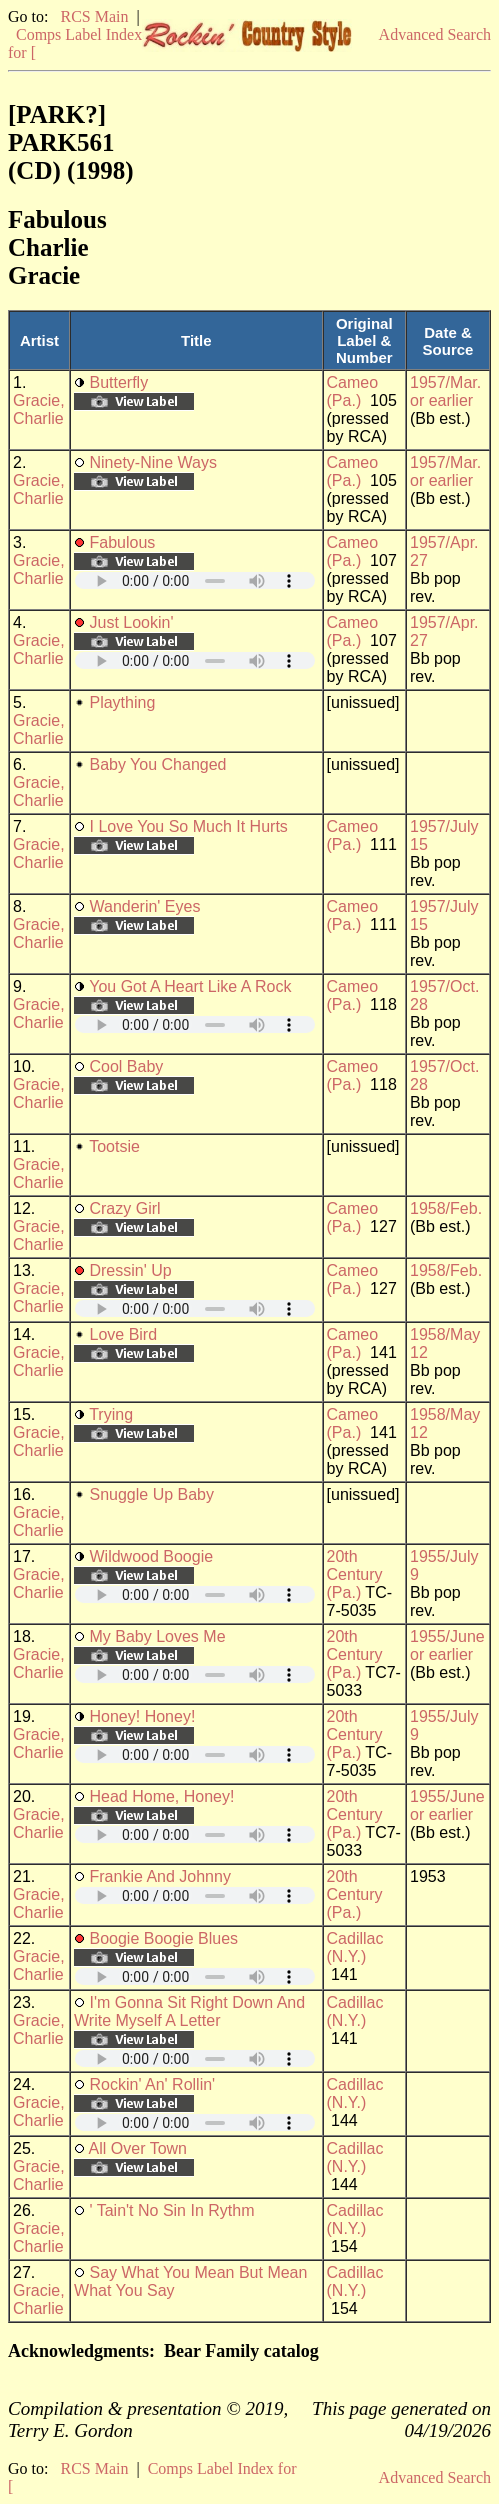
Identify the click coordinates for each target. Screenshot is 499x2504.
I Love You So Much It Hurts (188, 826)
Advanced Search (435, 34)
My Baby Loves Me (157, 1636)
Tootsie (114, 1146)
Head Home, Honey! (161, 1796)
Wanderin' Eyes (144, 906)
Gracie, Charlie (39, 409)
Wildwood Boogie (151, 1556)
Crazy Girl (124, 1208)
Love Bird (123, 1334)
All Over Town (138, 2148)
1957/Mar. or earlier (445, 391)
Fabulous (122, 542)
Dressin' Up (130, 1270)
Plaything (122, 702)
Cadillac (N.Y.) (355, 1947)
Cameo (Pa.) (353, 391)
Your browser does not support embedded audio (195, 580)
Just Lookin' (131, 622)
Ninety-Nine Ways (152, 462)
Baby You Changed (157, 764)
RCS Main (94, 16)
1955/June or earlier (447, 1645)
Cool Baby (126, 1066)
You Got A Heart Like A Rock (190, 986)
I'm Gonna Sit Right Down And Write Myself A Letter (189, 2011)
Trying (111, 1414)
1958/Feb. (446, 1208)
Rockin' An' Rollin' (152, 2084)
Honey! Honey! (142, 1716)
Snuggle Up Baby (151, 1494)
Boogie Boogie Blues (163, 1938)
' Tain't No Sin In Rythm (171, 2210)
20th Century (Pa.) (355, 1574)
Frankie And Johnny (159, 1876)
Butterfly (118, 382)
